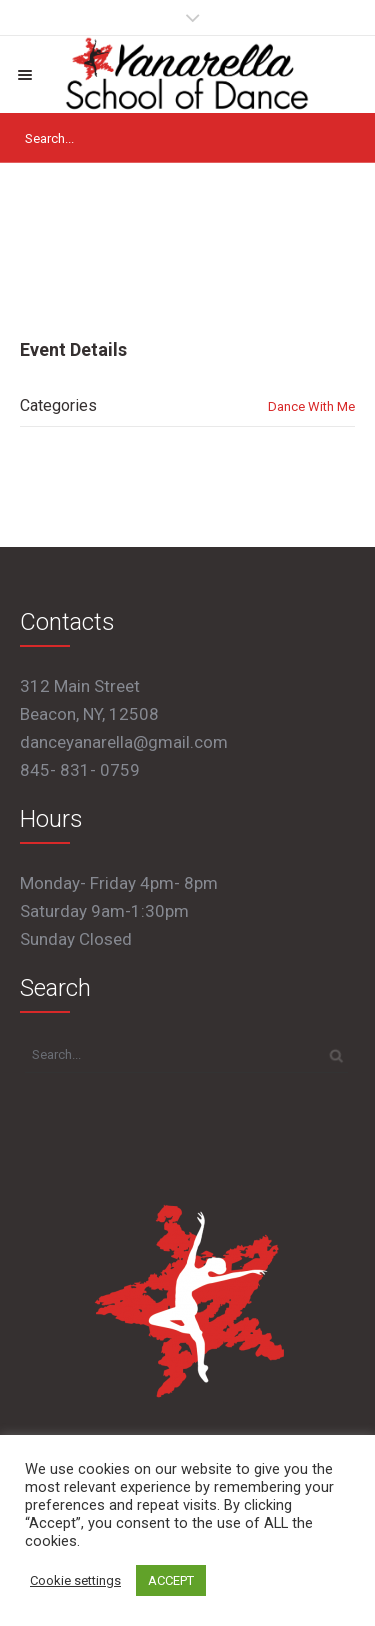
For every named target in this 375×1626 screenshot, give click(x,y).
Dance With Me (311, 406)
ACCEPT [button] (171, 1580)
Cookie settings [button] (75, 1580)
